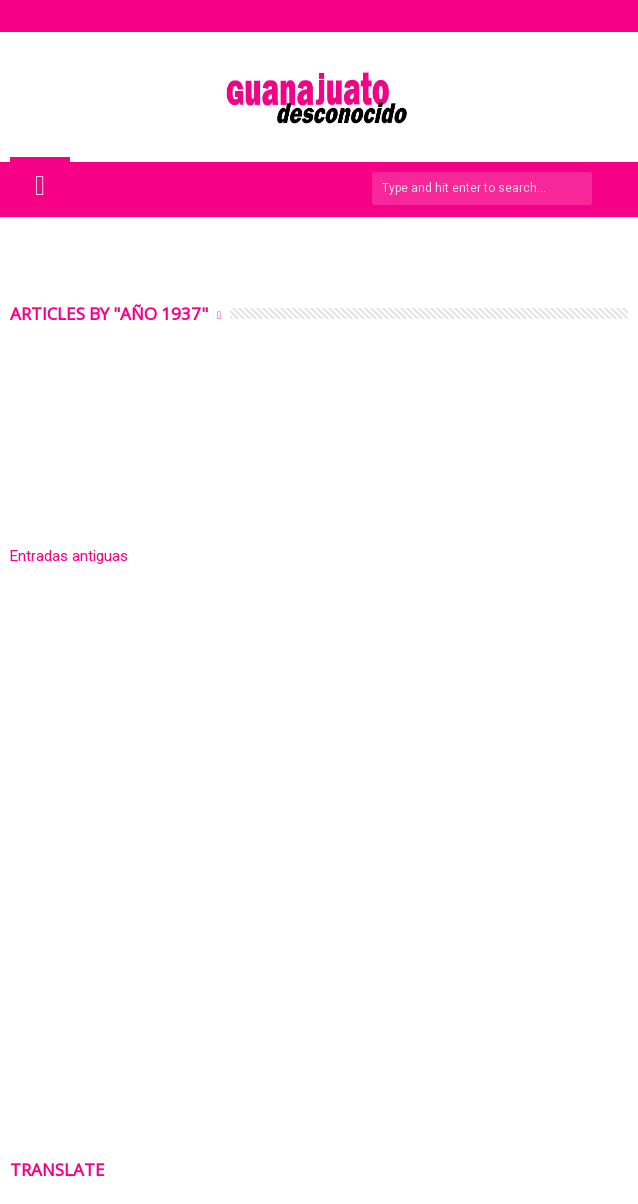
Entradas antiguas (69, 556)
